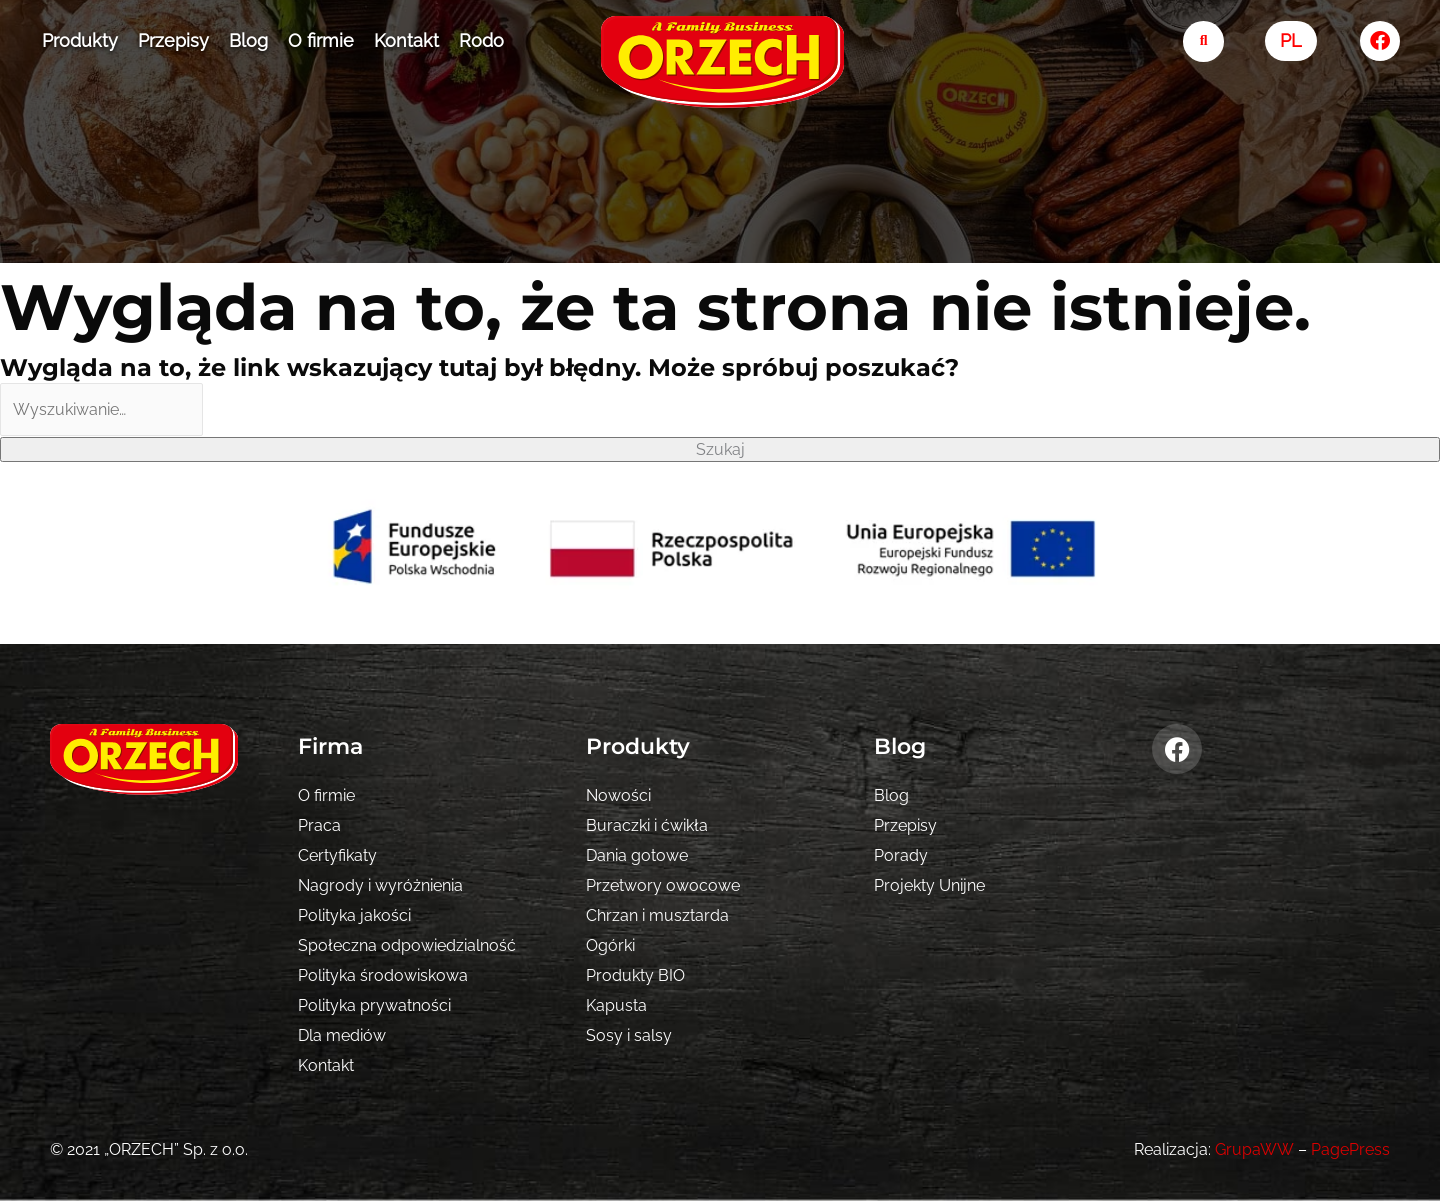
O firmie (321, 40)
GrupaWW (1255, 1149)
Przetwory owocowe (663, 885)
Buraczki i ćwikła (647, 825)
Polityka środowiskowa (383, 975)
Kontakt (406, 40)
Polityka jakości (354, 915)
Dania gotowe (637, 855)
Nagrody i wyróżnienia (380, 885)
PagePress (1350, 1149)
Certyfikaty (337, 855)
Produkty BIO (635, 975)
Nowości (618, 795)
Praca (319, 825)
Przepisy (173, 40)
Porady (901, 855)
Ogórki (610, 945)
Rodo (481, 40)
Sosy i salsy (629, 1035)
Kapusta (616, 1005)
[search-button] (1203, 41)
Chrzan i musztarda (657, 915)
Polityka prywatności (374, 1005)
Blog (248, 40)
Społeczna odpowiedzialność (407, 945)
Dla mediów (342, 1035)
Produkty (80, 40)
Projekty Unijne (929, 885)
